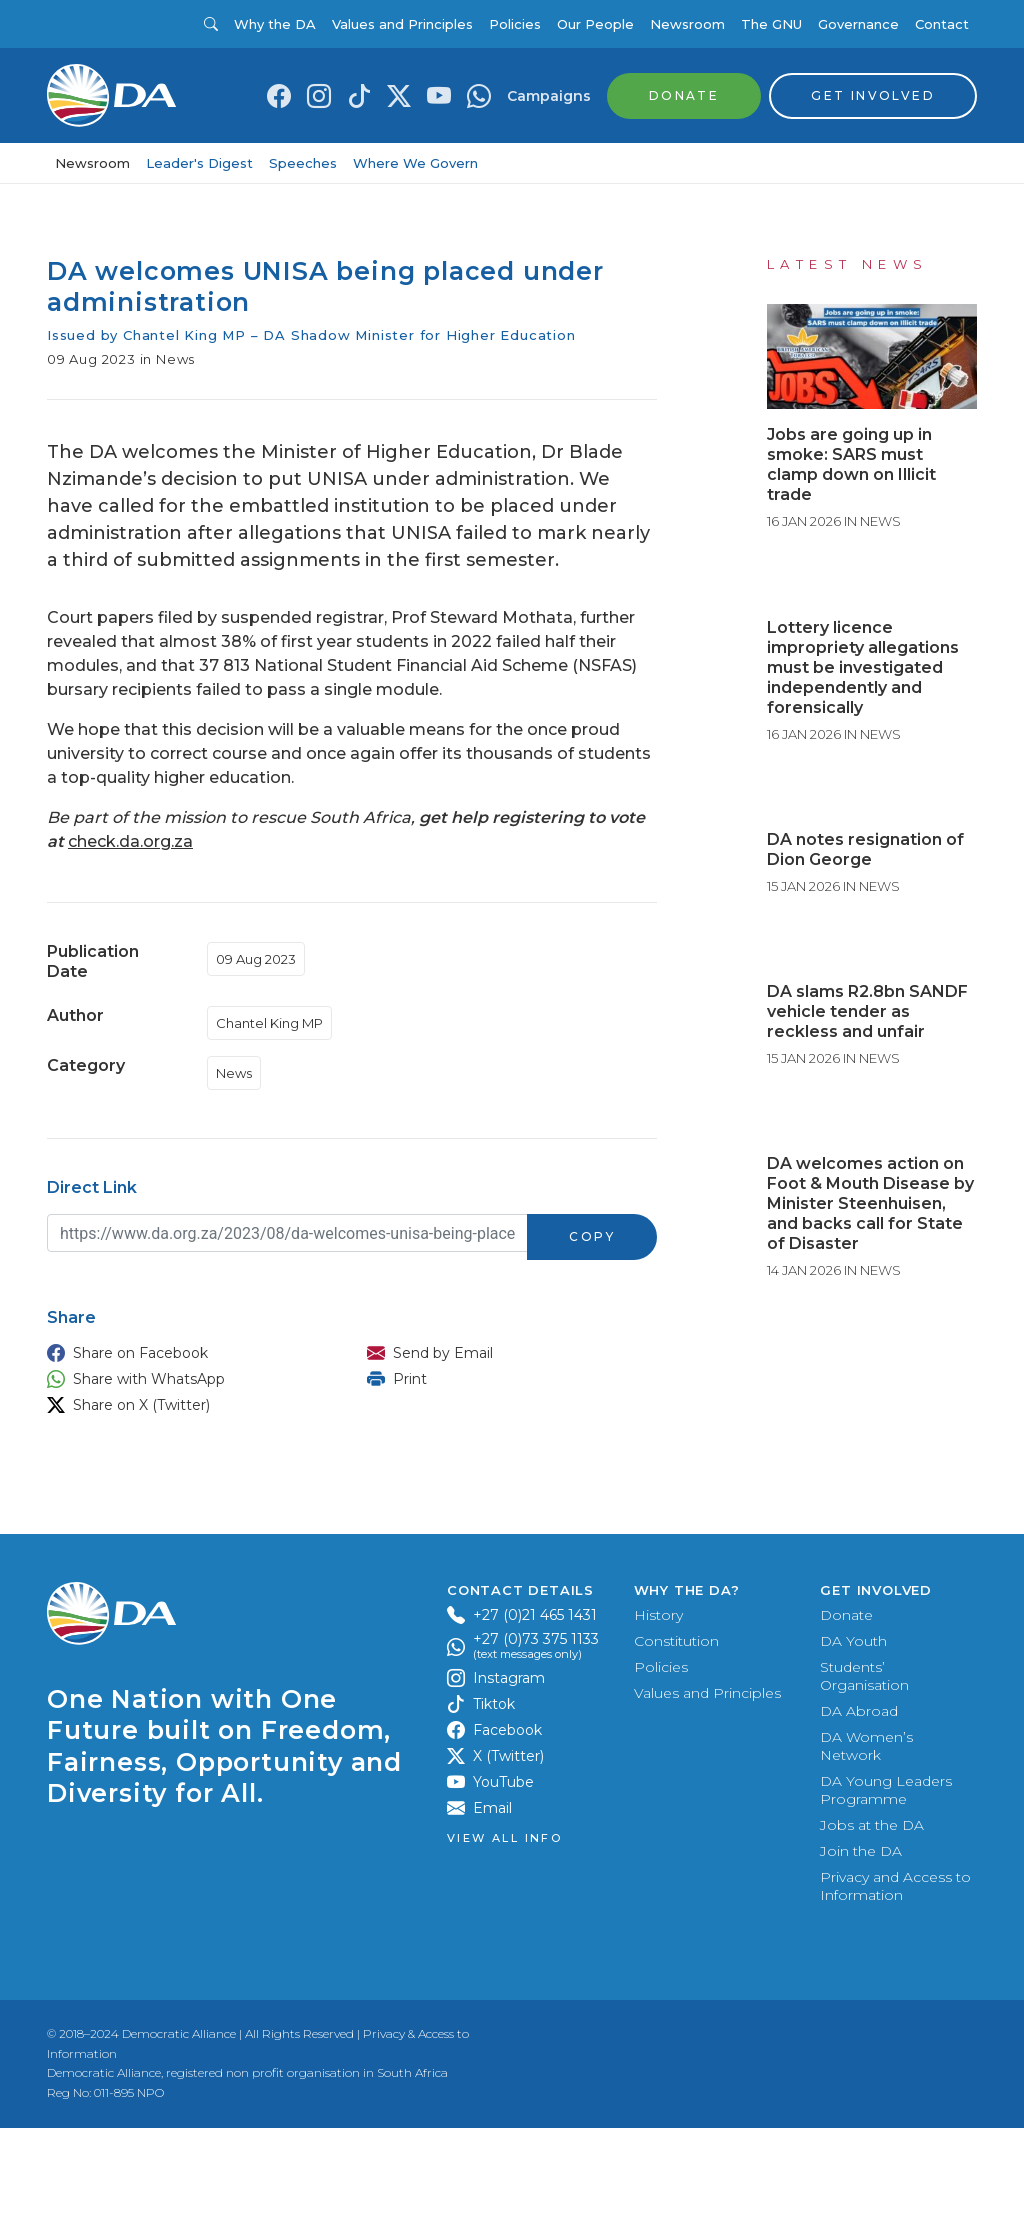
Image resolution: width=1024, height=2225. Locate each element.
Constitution (676, 1738)
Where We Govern (415, 163)
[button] (187, 1353)
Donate (846, 1712)
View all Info (504, 1935)
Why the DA (275, 24)
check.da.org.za (130, 841)
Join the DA (861, 1948)
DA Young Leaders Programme (886, 1887)
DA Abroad (859, 1808)
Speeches (303, 163)
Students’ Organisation (864, 1773)
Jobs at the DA (872, 1922)
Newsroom (687, 24)
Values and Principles (402, 24)
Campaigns (549, 96)
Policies (515, 24)
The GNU (771, 24)
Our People (595, 24)
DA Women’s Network (866, 1843)
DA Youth (853, 1738)
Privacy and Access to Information (895, 1983)
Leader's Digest (199, 163)
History (658, 1712)
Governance (858, 24)
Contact (942, 24)
